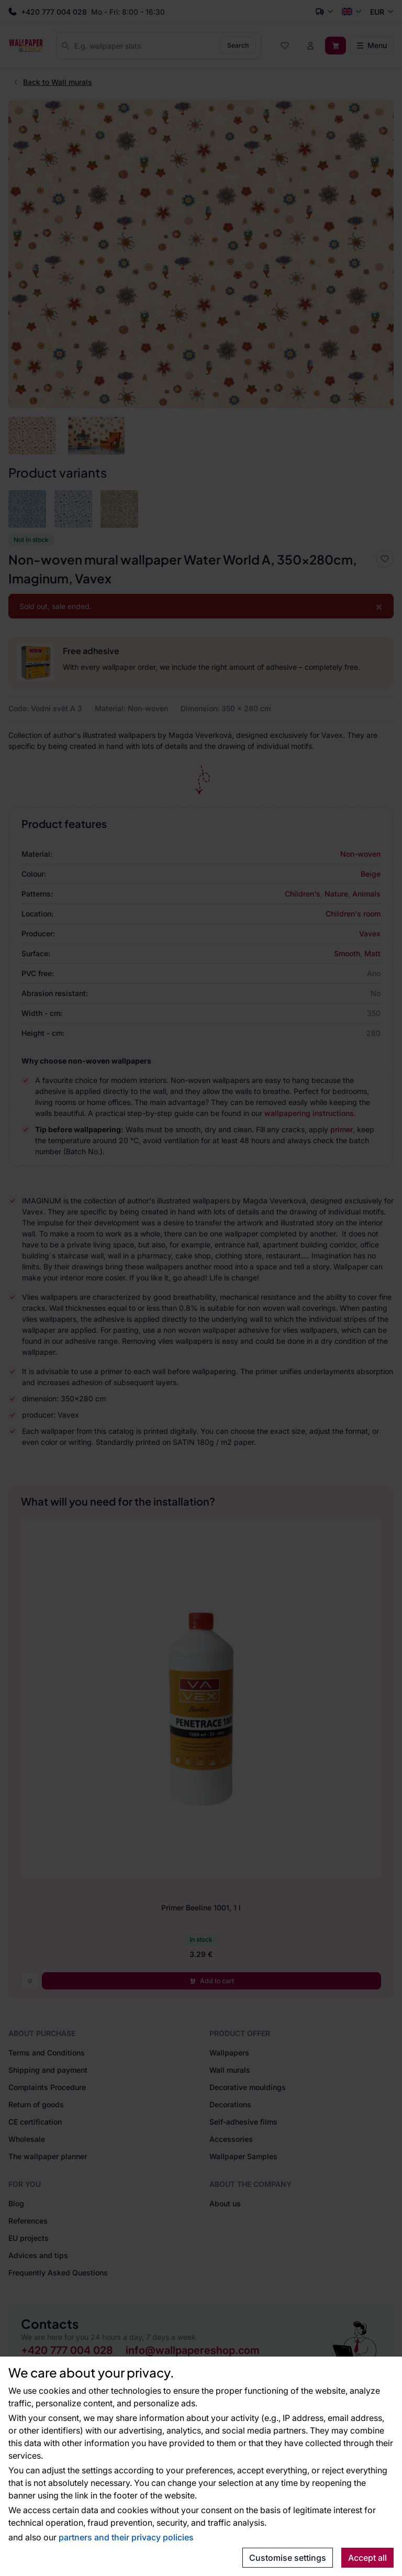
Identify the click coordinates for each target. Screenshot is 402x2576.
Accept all (367, 2557)
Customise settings (287, 2557)
